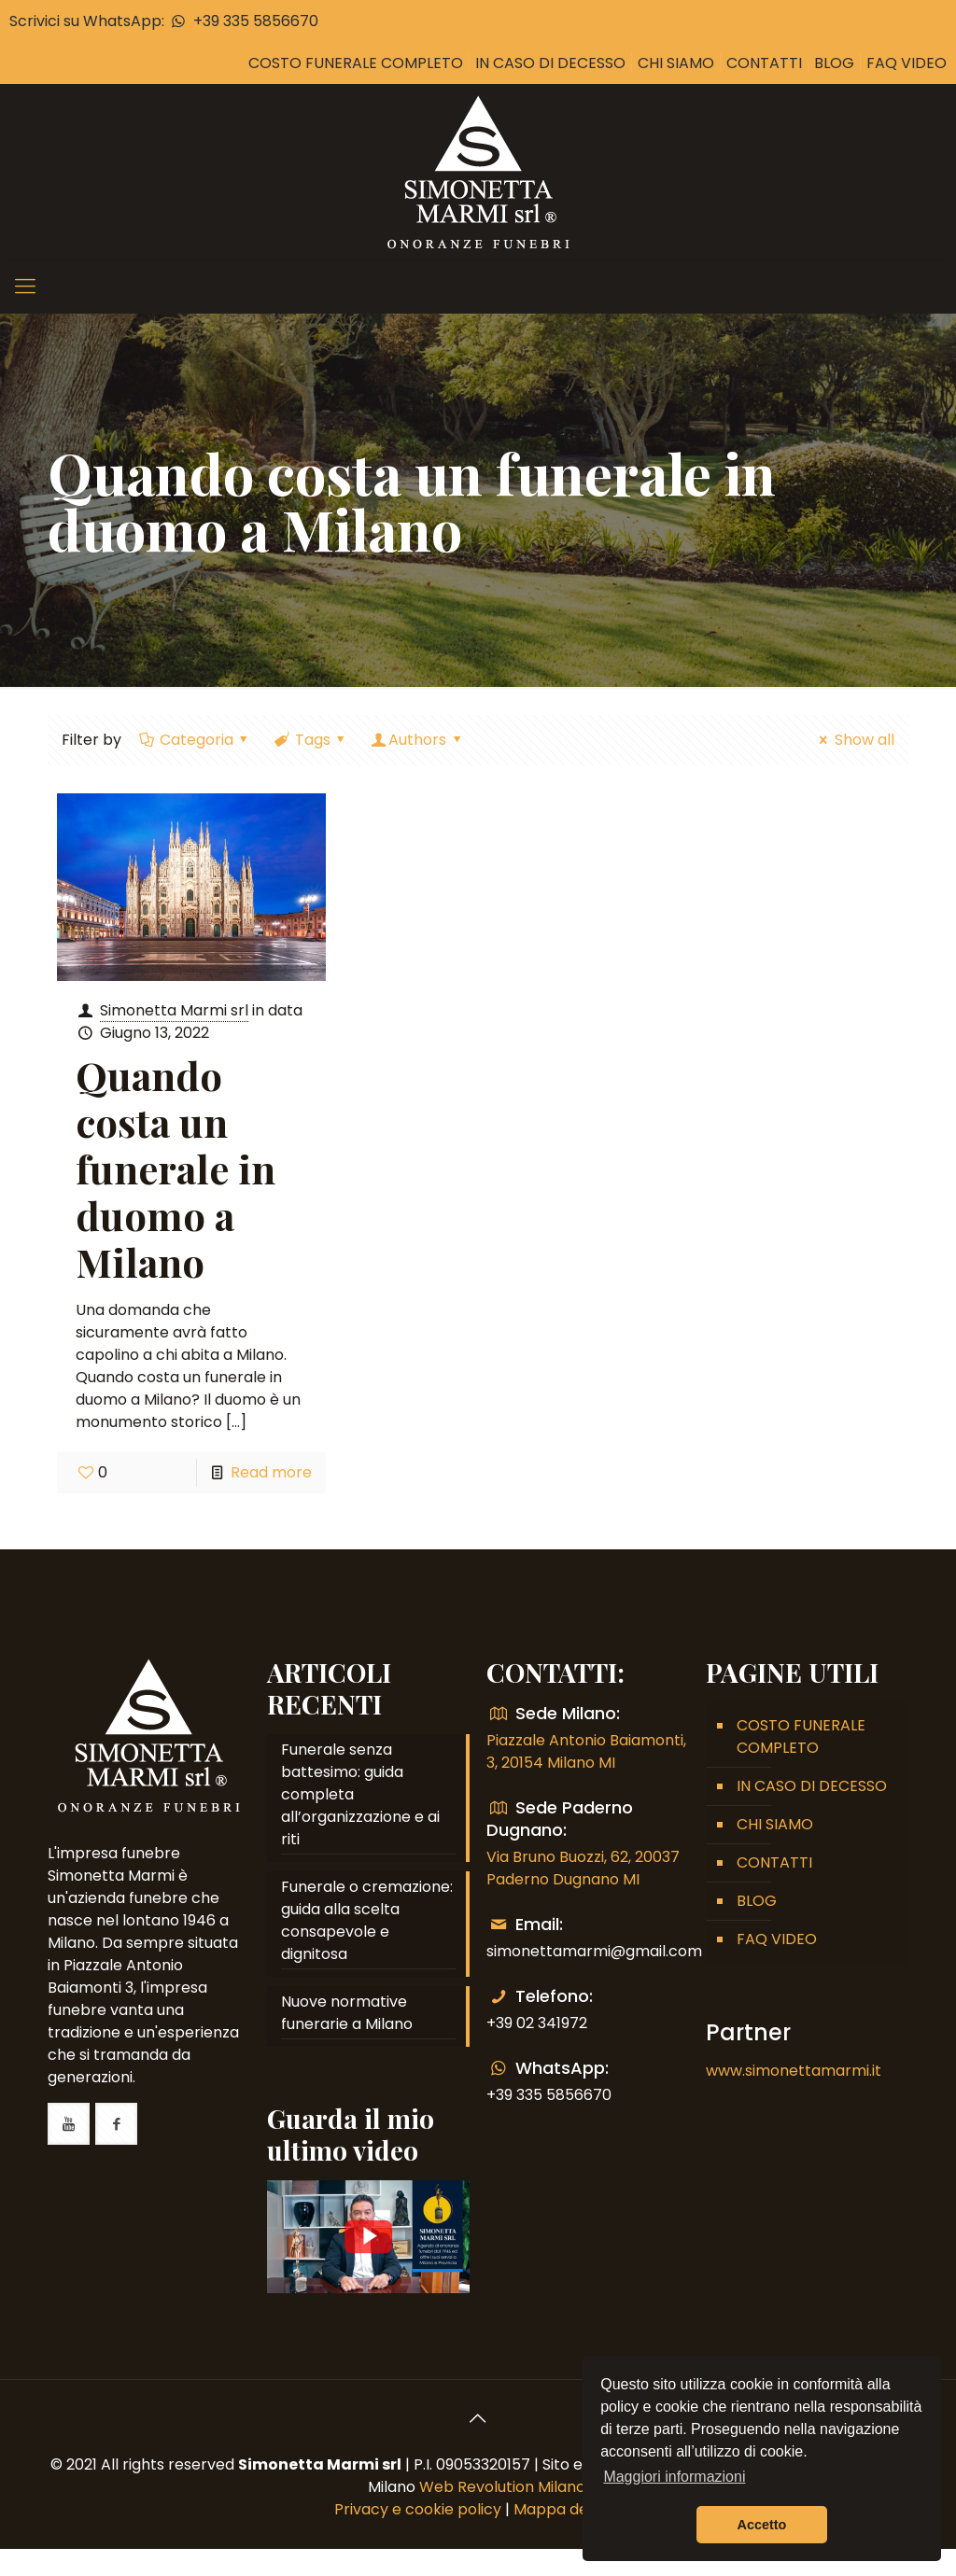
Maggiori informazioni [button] (674, 2477)
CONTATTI (764, 63)
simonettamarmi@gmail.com (594, 1951)
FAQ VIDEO (906, 63)
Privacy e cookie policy (417, 2509)
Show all (853, 739)
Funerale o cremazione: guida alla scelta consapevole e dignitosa (367, 1920)
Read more (271, 1472)
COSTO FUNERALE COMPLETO (355, 63)
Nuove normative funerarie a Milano (347, 2013)
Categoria (194, 739)
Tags (311, 739)
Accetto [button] (762, 2524)
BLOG (834, 63)
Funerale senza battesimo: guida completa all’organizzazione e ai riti (360, 1794)
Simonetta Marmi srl (174, 1010)
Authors (418, 739)
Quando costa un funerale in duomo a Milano (175, 1168)
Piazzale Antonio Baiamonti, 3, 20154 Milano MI (586, 1751)
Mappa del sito (567, 2509)
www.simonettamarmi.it (793, 2070)
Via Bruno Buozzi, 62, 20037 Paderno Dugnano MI (583, 1868)
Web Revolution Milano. (503, 2487)
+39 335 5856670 (242, 21)
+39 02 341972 (536, 2023)
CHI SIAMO (676, 63)
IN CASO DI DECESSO (550, 63)
